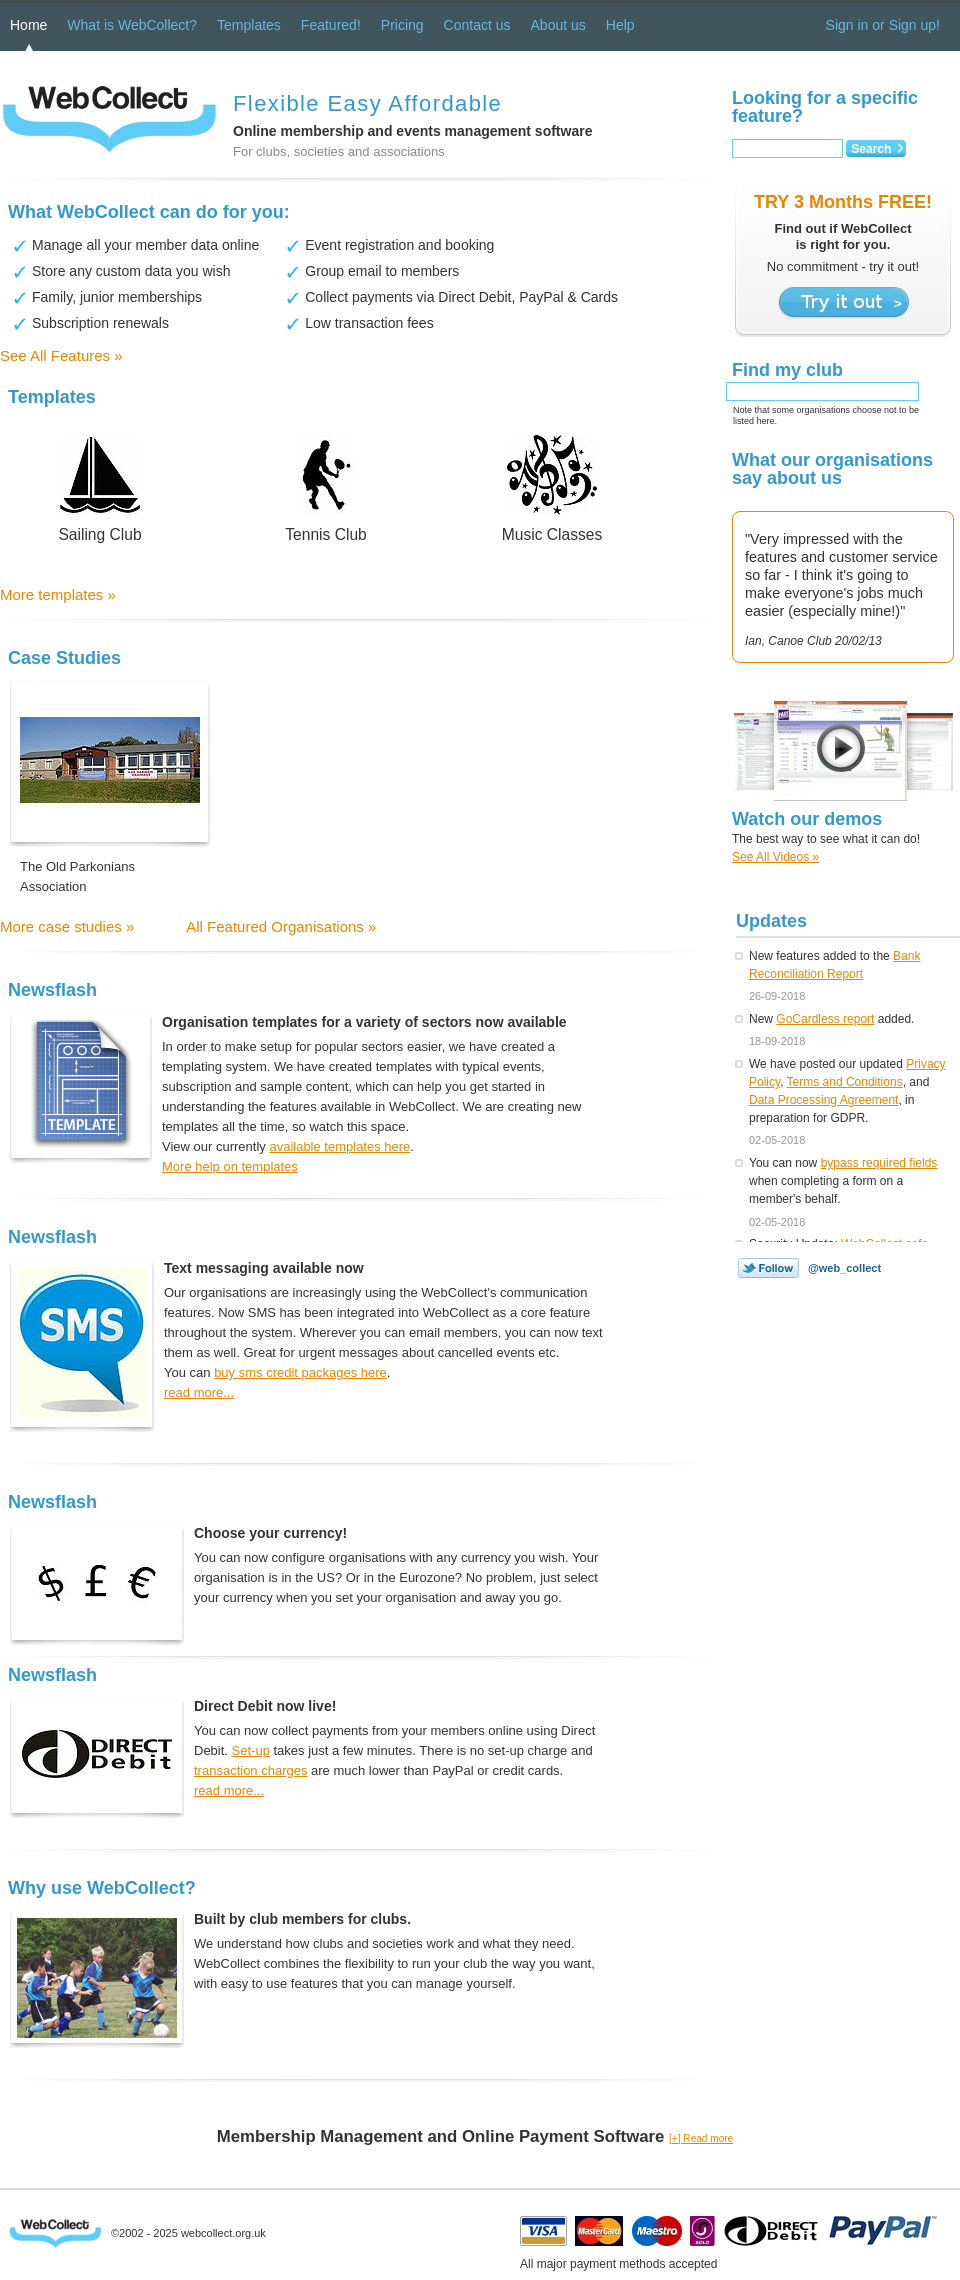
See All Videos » (775, 857)
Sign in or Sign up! (883, 25)
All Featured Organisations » (281, 926)
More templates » (58, 594)
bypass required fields (879, 1163)
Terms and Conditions (845, 1082)
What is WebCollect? (132, 25)
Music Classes (552, 534)
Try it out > (843, 303)
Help (620, 25)
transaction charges (250, 1770)
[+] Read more (701, 2138)
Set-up (251, 1750)
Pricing (402, 25)
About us (558, 25)
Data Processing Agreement (823, 1100)
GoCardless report (825, 1019)
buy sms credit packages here (300, 1372)
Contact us (477, 25)
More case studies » (67, 926)
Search (871, 149)
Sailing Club (99, 534)
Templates (249, 25)
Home (28, 25)
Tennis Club (325, 534)
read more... (199, 1392)
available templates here (339, 1146)
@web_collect (844, 1268)
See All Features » (61, 355)
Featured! (331, 25)
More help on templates (230, 1166)
